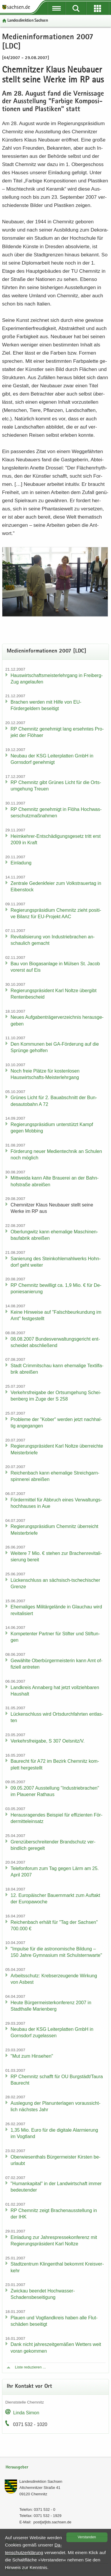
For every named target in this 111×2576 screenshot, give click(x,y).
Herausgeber (17, 2467)
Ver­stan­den (87, 2537)
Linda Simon (26, 2412)
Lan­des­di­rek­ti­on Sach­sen (27, 20)
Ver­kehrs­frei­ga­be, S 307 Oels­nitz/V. (48, 1740)
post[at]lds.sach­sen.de (52, 2522)
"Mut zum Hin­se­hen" (32, 2056)
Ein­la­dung (21, 862)
